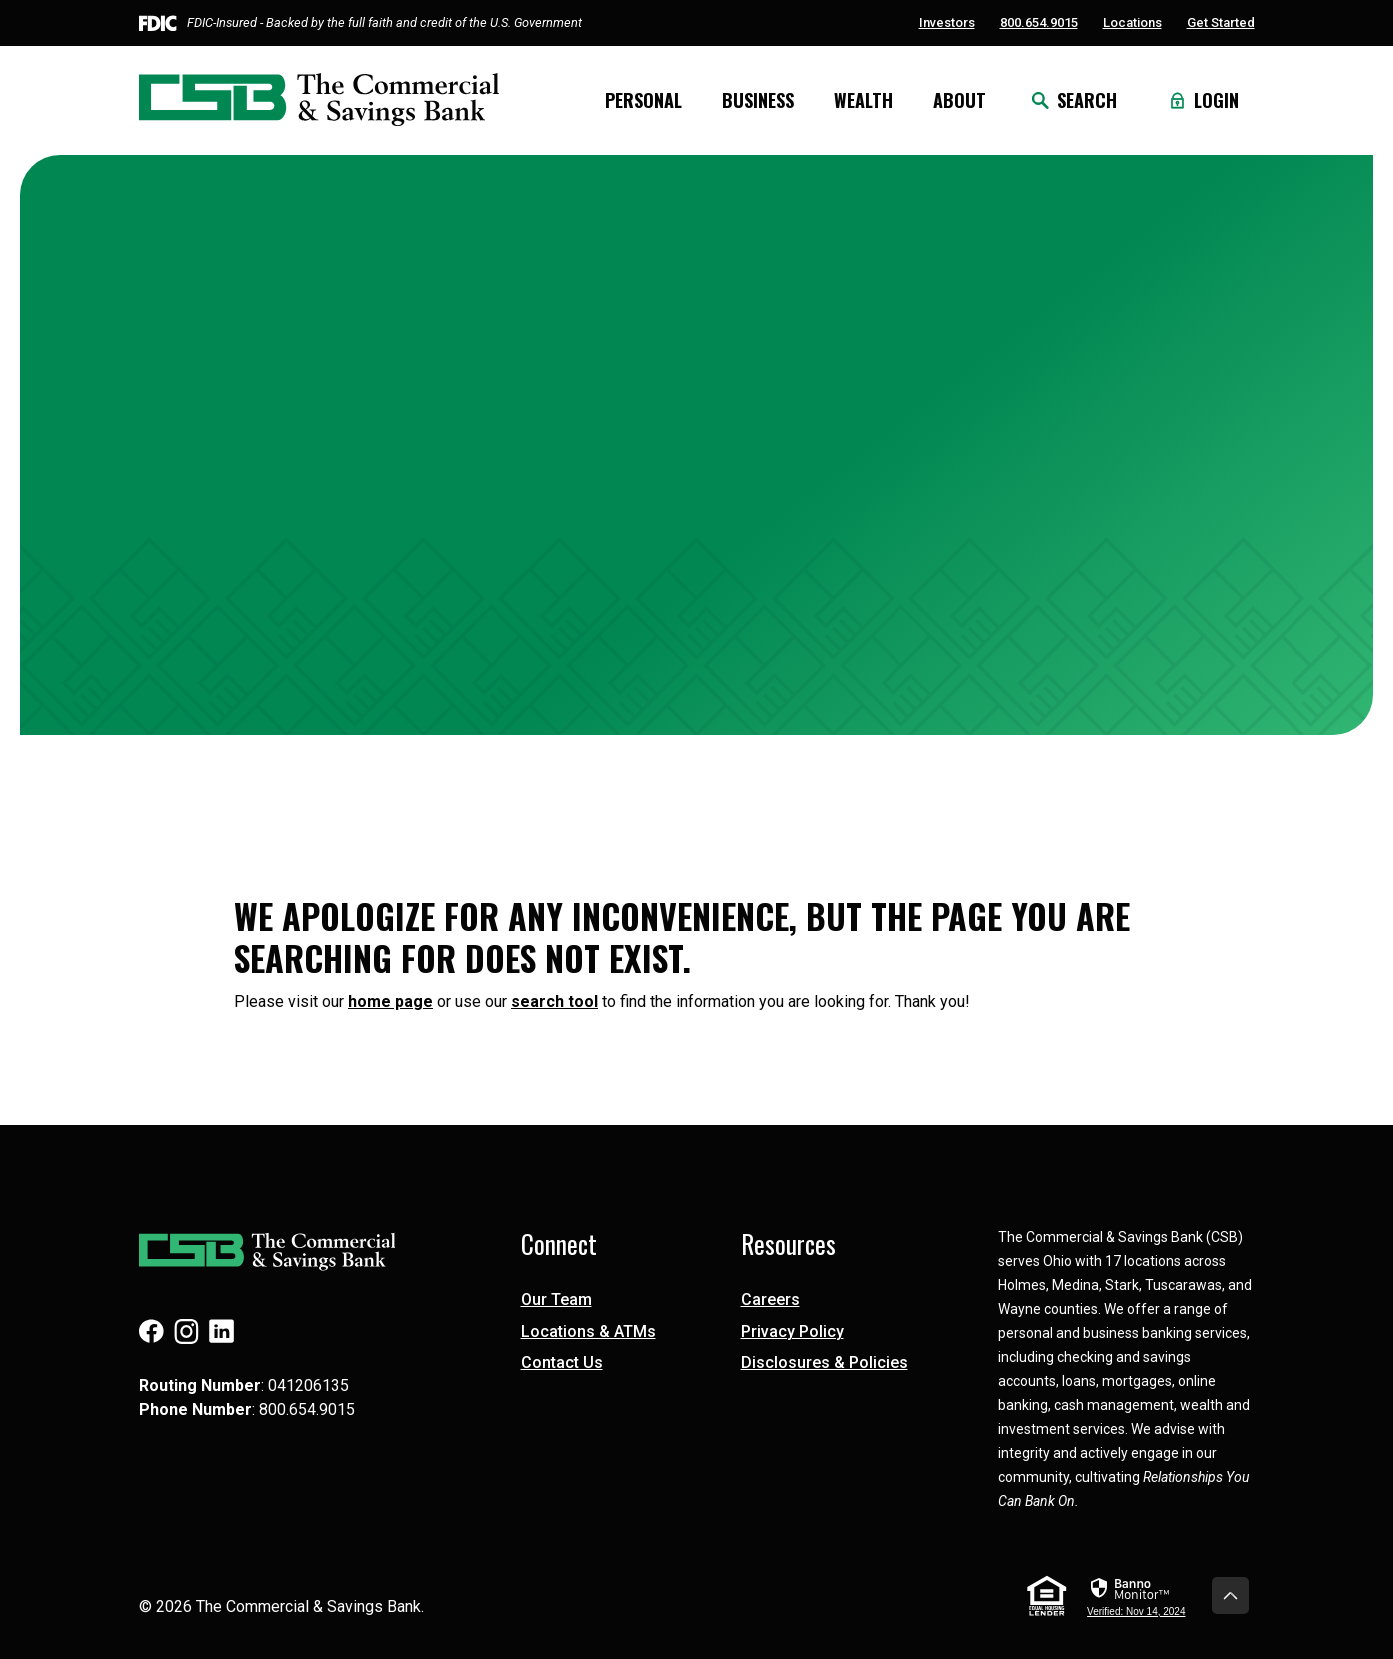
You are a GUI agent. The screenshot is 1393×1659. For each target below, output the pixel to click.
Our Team (556, 1299)
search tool (554, 1001)
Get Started (1221, 22)
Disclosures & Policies (824, 1362)
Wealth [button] (863, 100)
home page (390, 1001)
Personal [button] (643, 100)
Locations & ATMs (588, 1331)
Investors (947, 22)
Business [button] (758, 100)
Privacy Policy (792, 1331)
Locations (1132, 22)
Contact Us (562, 1362)
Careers (770, 1299)
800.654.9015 (1039, 22)
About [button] (959, 100)
